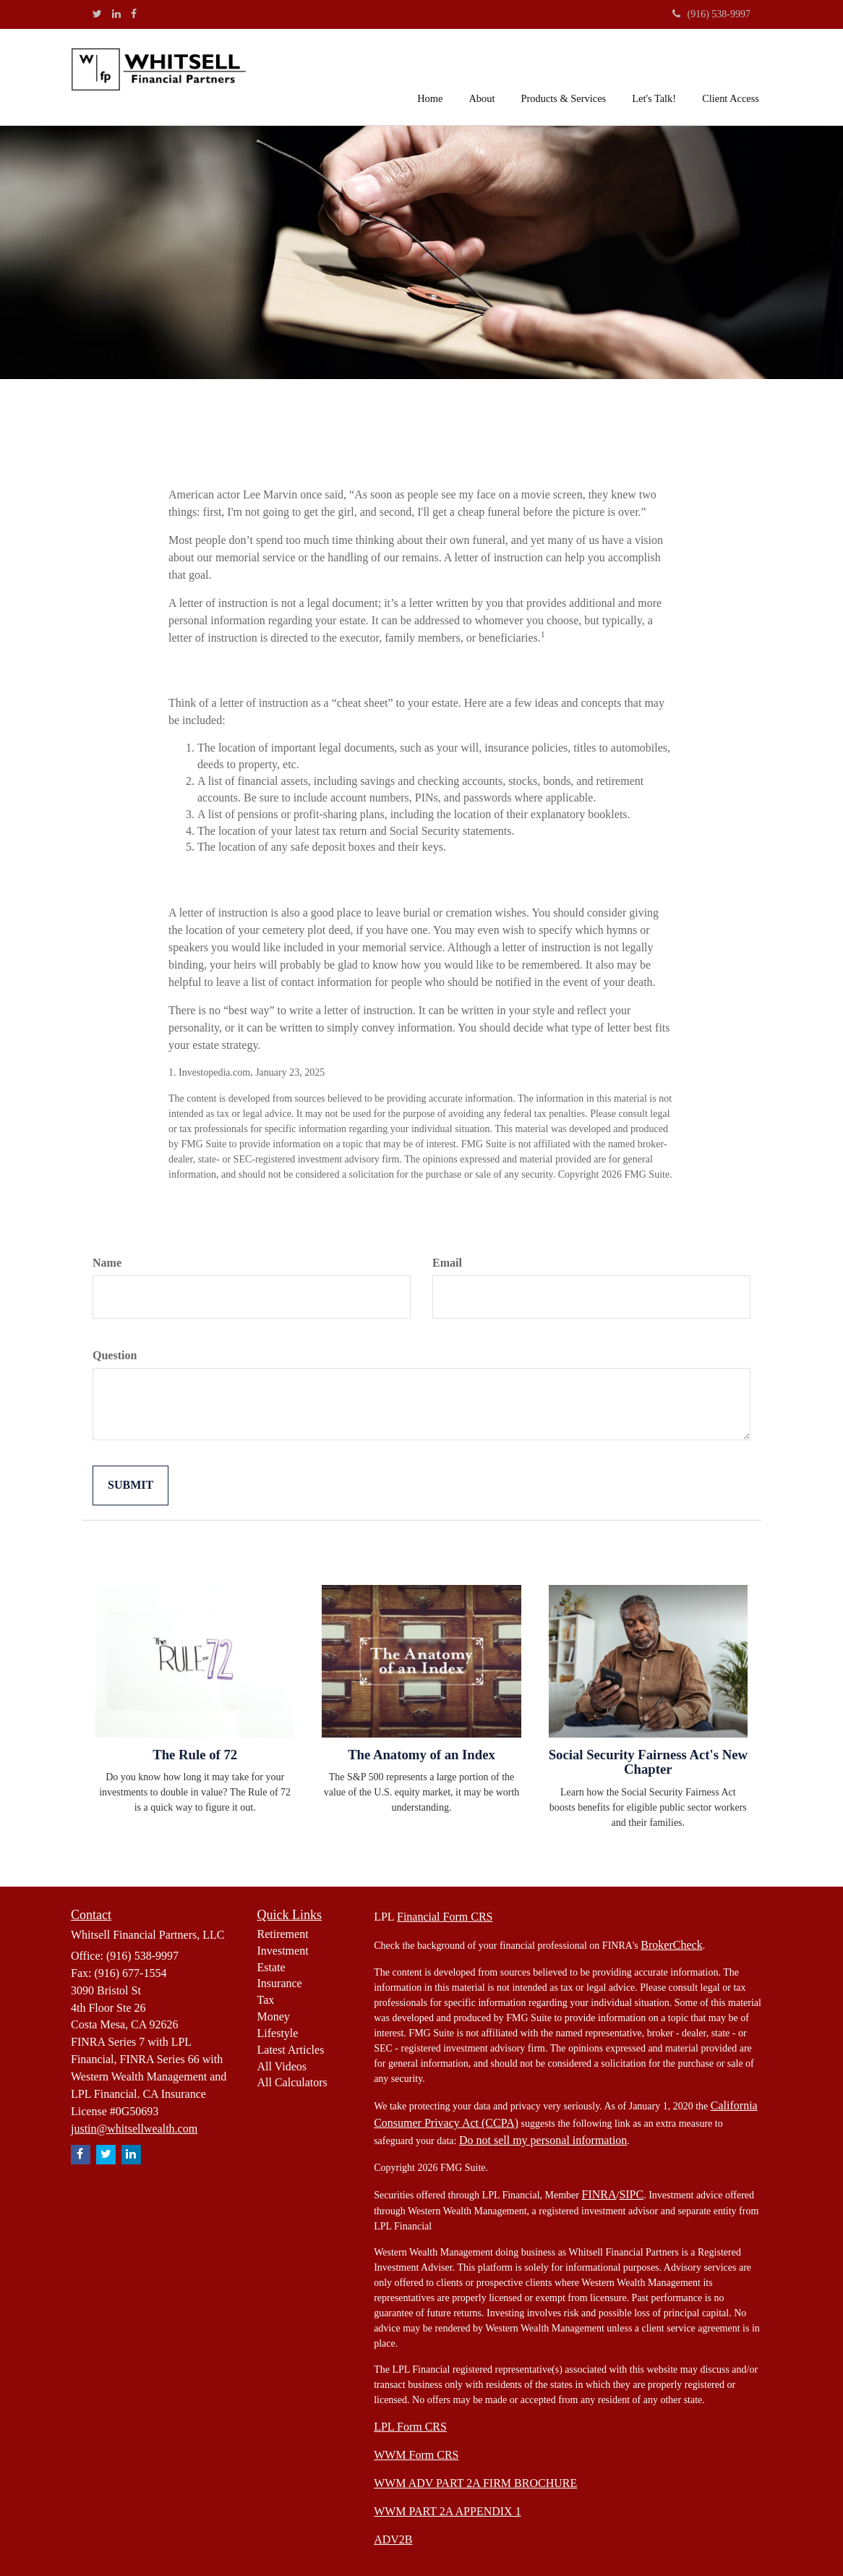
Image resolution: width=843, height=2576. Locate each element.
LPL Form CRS (410, 2426)
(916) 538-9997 (711, 14)
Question (115, 1355)
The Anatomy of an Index (421, 1754)
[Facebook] (134, 14)
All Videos (282, 2066)
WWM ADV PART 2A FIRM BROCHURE (475, 2483)
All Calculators (292, 2082)
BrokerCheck (671, 1945)
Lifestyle (278, 2033)
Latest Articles (291, 2050)
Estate (271, 1967)
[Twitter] (97, 14)
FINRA (598, 2194)
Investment (283, 1950)
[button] (482, 75)
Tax (266, 2000)
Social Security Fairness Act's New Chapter (648, 1762)
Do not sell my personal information (543, 2140)
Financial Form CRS (444, 1916)
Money (273, 2016)
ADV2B (393, 2539)
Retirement (283, 1934)
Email (447, 1263)
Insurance (279, 1983)
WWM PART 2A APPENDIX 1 (447, 2511)
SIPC (631, 2194)
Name (107, 1263)
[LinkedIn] (116, 14)
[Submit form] (130, 1485)
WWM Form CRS (416, 2455)
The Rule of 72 (195, 1754)
